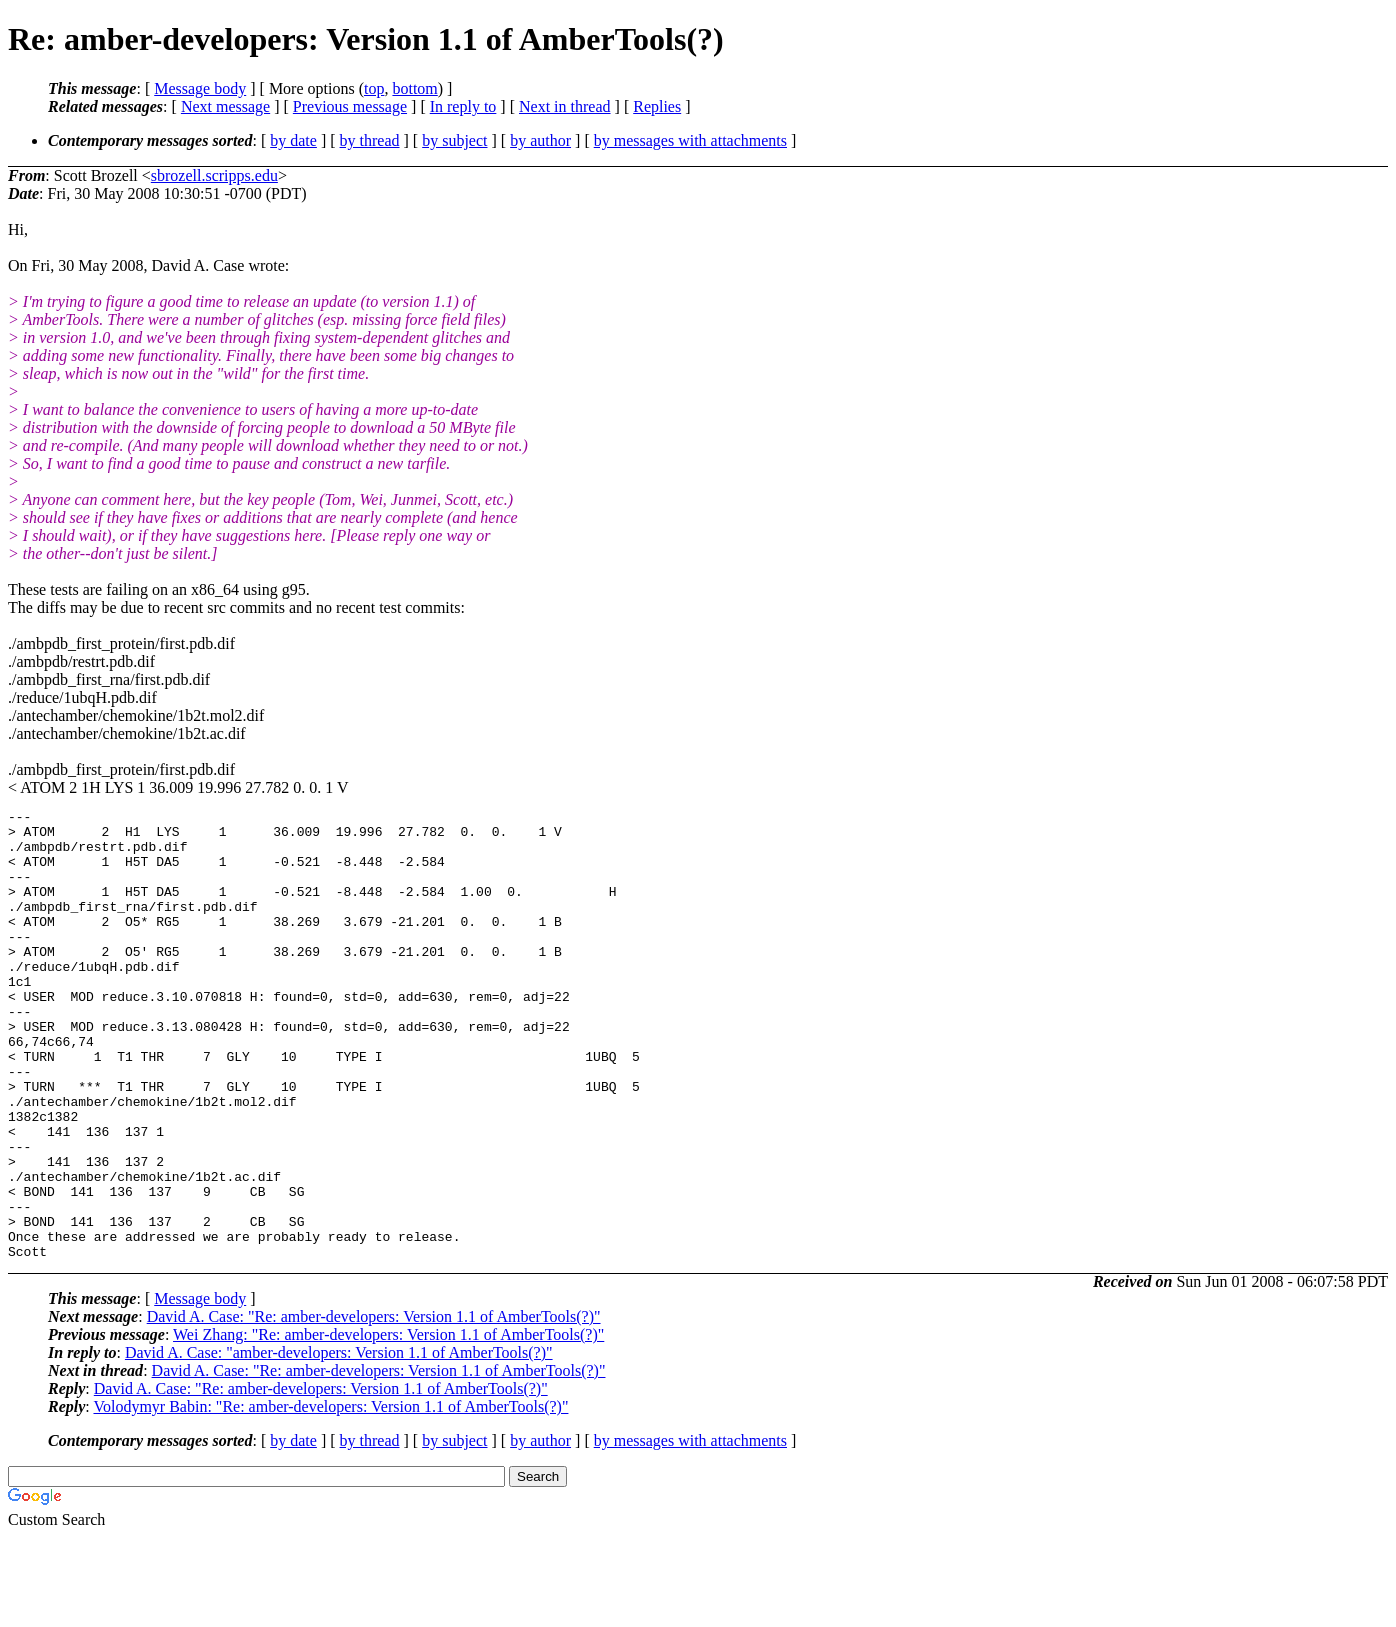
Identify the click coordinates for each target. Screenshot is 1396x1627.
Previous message (350, 106)
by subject (454, 140)
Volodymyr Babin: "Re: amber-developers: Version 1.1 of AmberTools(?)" (330, 1496)
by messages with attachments (690, 140)
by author (540, 140)
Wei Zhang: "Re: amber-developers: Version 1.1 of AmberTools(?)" (388, 1424)
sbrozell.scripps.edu (214, 175)
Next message (225, 106)
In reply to (463, 106)
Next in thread (565, 106)
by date (293, 140)
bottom (414, 88)
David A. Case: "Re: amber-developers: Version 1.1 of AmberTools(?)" (374, 1406)
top (374, 88)
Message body (200, 88)
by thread (370, 140)
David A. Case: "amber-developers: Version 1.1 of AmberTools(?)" (339, 1442)
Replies (657, 106)
